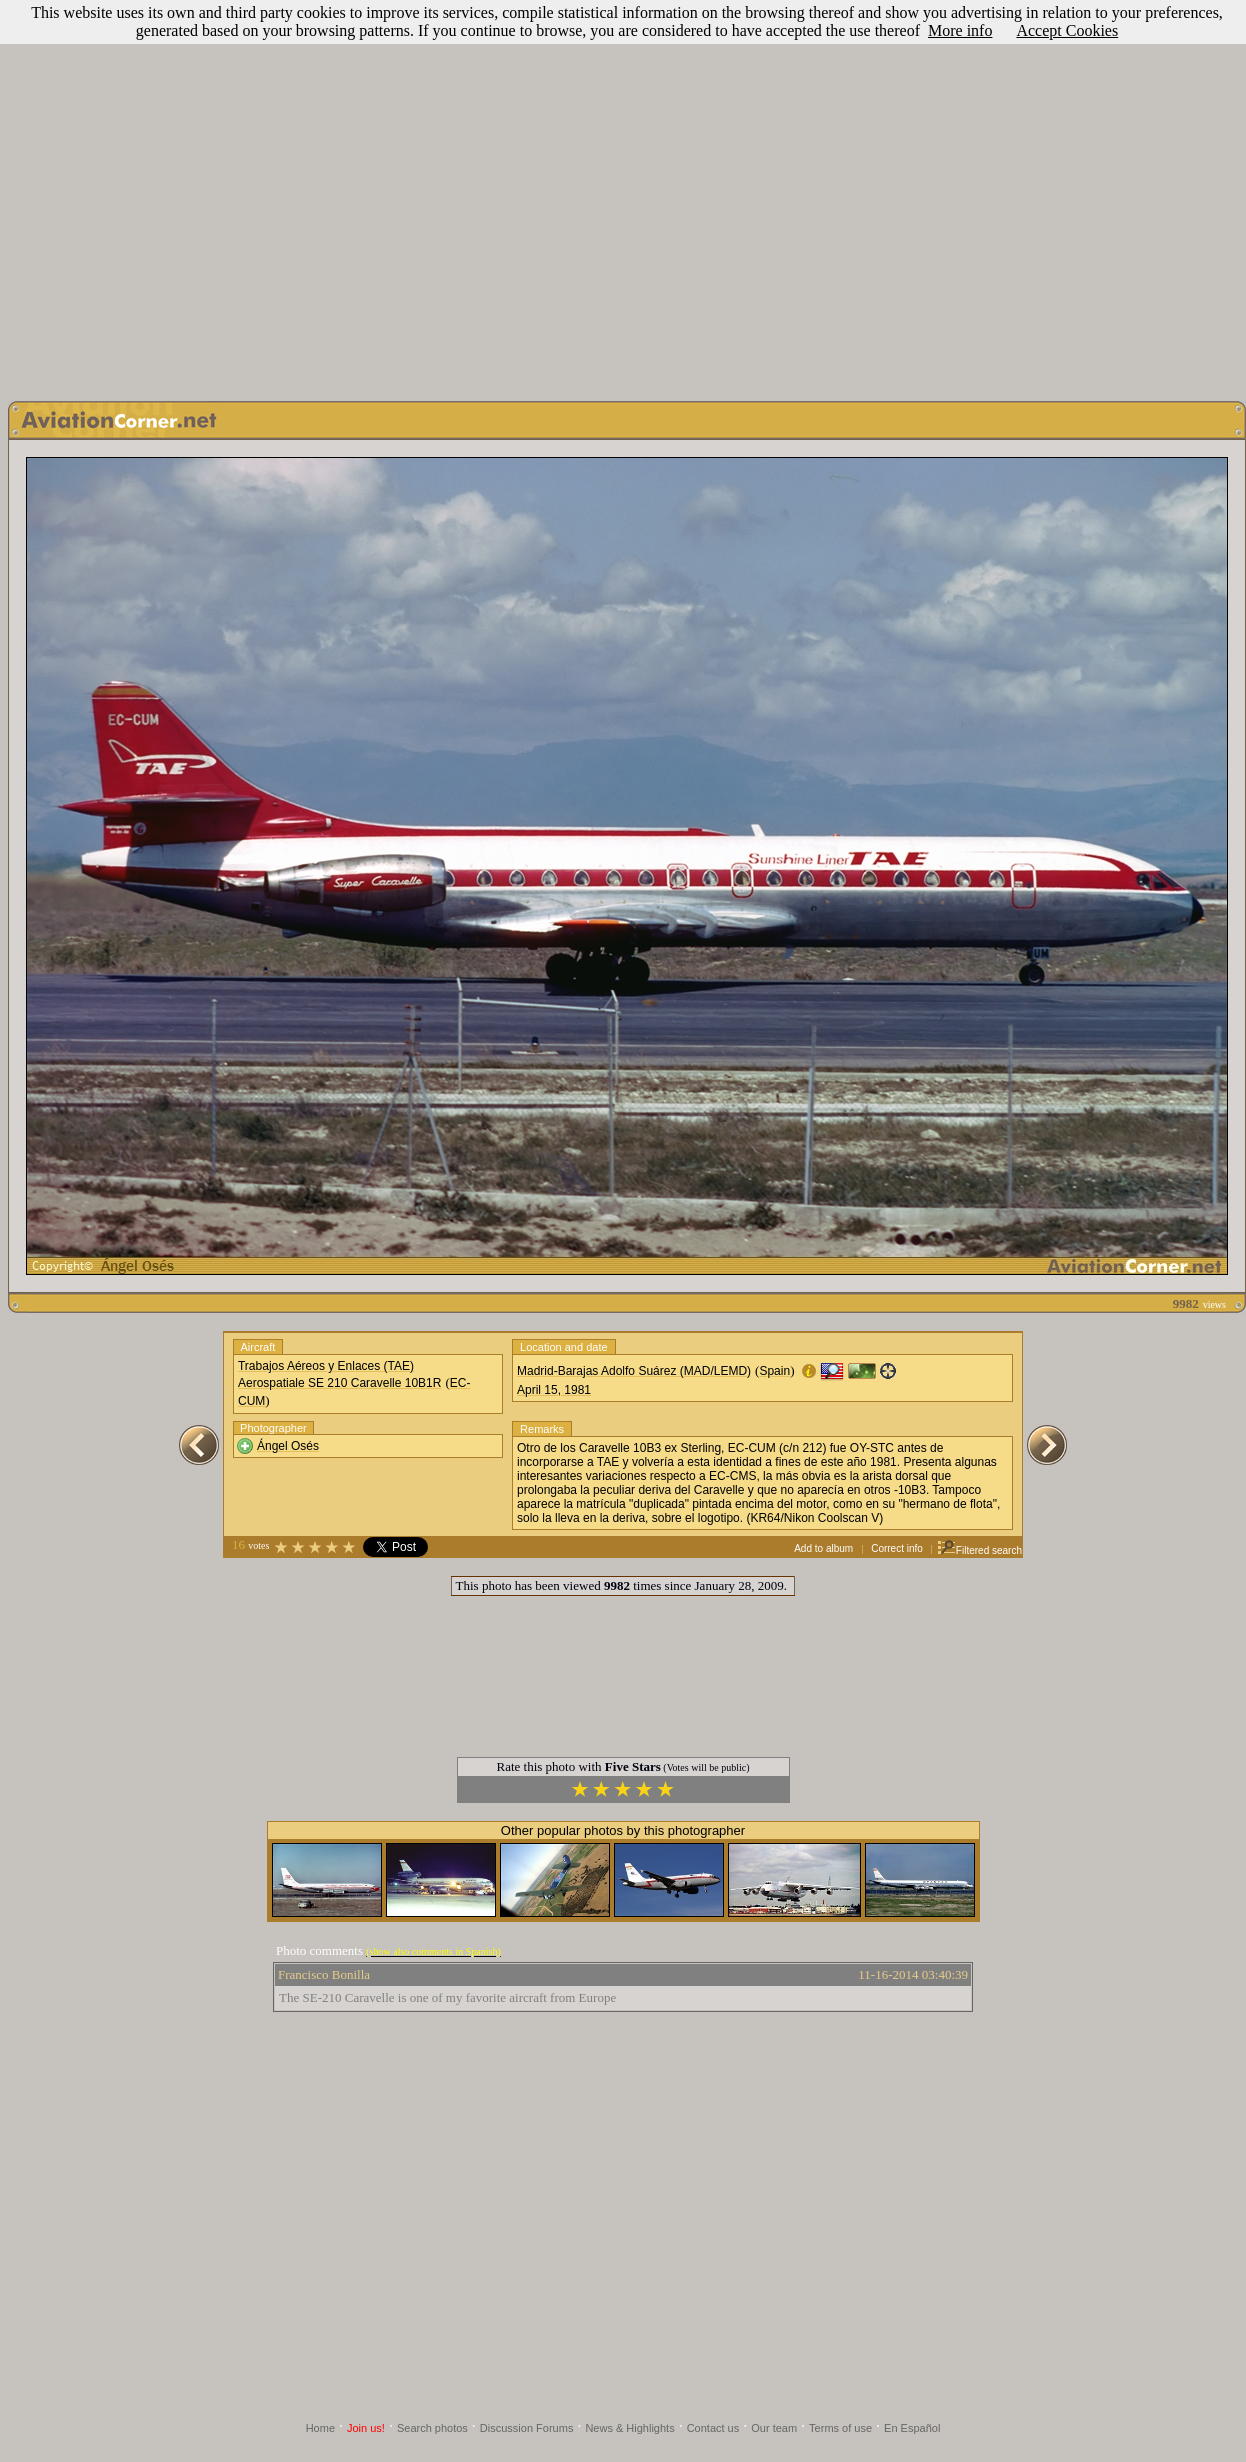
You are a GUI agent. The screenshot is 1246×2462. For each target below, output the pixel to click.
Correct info (897, 1548)
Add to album (823, 1548)
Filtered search (979, 1550)
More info (960, 30)
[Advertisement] (619, 195)
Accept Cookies (1067, 30)
